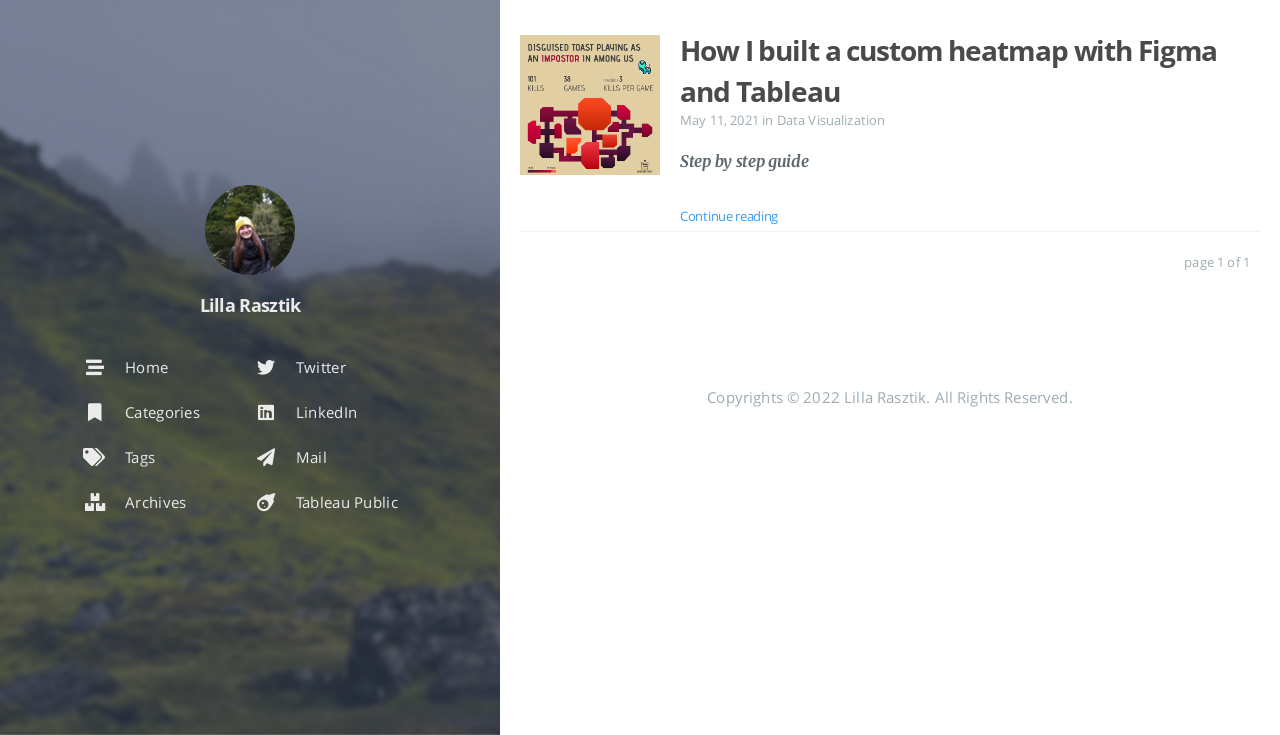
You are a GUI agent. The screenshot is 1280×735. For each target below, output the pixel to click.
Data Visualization (831, 120)
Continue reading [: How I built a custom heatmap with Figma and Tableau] (729, 216)
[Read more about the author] (250, 230)
